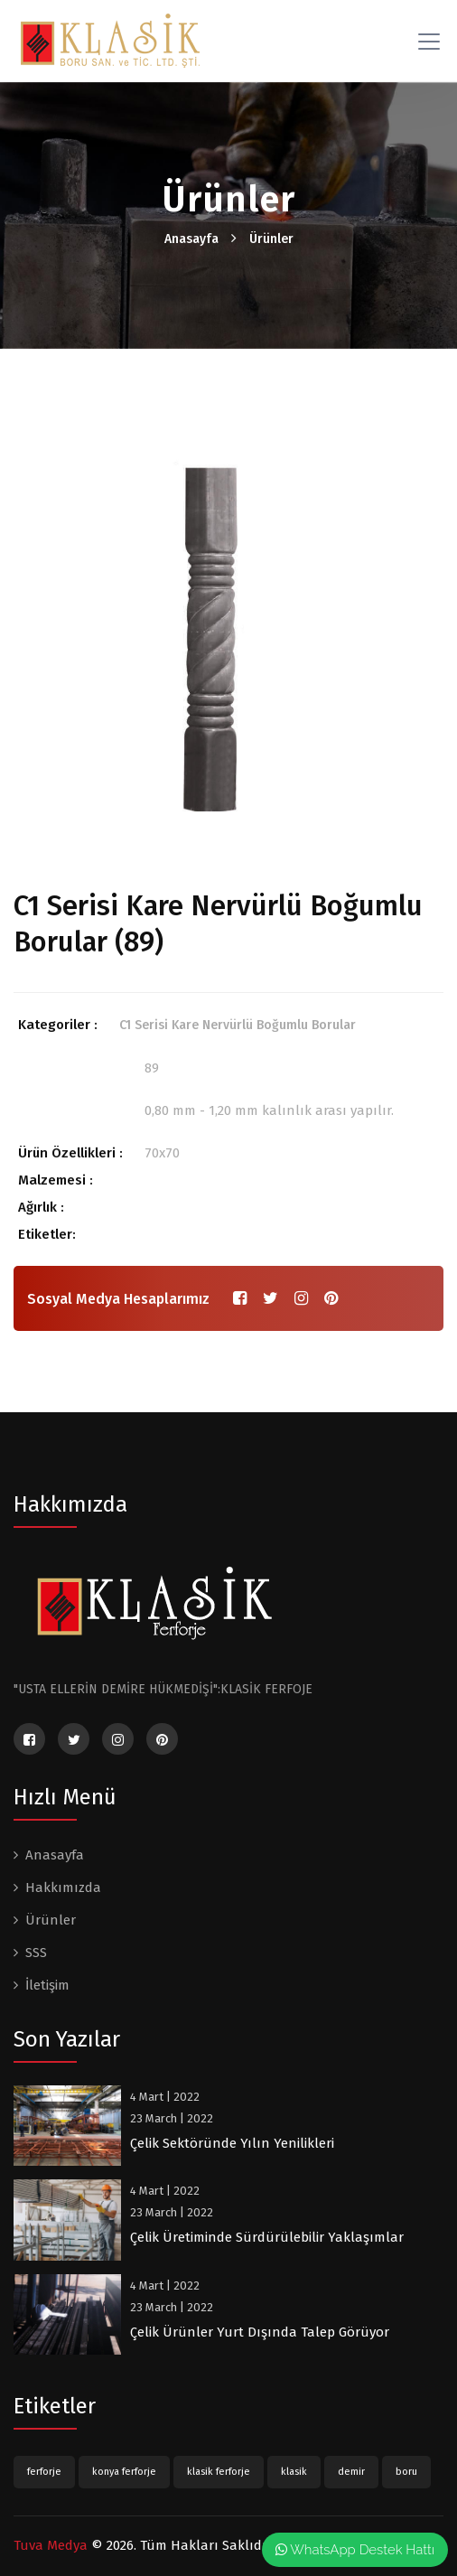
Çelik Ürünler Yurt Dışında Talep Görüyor (259, 2332)
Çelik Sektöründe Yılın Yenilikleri (232, 2143)
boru (406, 2472)
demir (351, 2472)
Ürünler (271, 239)
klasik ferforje (218, 2472)
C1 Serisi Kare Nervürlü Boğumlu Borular (237, 1025)
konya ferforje (124, 2472)
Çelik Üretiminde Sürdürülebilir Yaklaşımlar (267, 2237)
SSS (36, 1952)
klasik (294, 2472)
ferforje (44, 2472)
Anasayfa (191, 239)
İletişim (47, 1985)
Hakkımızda (63, 1887)
